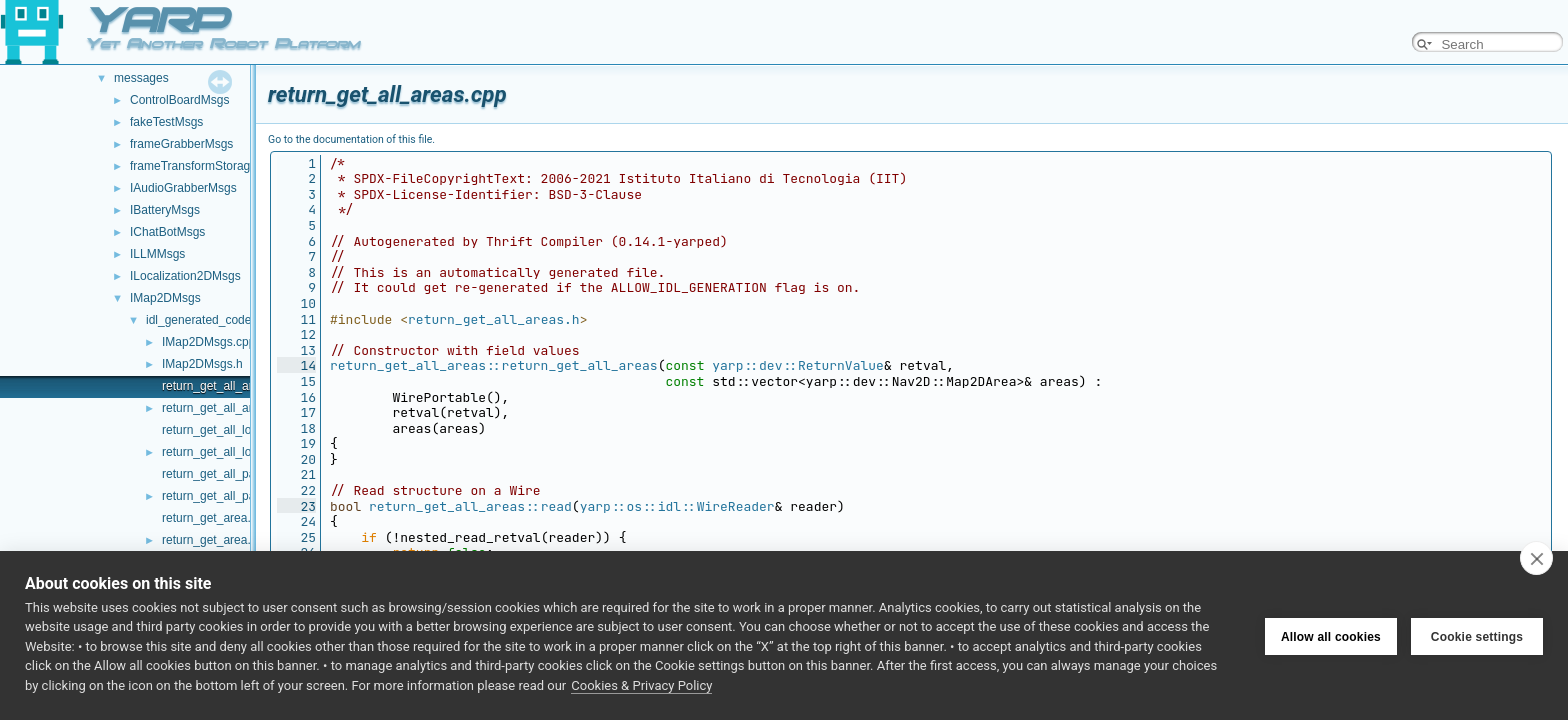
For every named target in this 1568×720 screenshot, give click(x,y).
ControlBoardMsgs (179, 100)
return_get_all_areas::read (470, 506)
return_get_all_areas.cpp (228, 386)
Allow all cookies (1331, 635)
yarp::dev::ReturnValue (798, 365)
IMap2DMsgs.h (202, 364)
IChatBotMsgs (167, 232)
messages (141, 78)
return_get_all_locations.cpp (237, 430)
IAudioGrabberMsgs (183, 188)
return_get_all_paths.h (221, 496)
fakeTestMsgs (166, 122)
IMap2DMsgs (165, 298)
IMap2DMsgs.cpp (208, 342)
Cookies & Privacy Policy (641, 685)
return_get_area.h (209, 540)
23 (296, 506)
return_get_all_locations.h (230, 452)
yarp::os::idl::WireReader (677, 506)
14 (296, 365)
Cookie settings (1477, 635)
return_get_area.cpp (216, 518)
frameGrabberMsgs (181, 144)
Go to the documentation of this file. (351, 139)
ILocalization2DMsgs (185, 276)
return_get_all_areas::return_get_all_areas (494, 365)
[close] (1536, 558)
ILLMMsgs (157, 254)
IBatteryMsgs (165, 210)
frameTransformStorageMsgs (208, 166)
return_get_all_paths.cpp (228, 474)
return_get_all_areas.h (222, 408)
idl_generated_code (198, 320)
